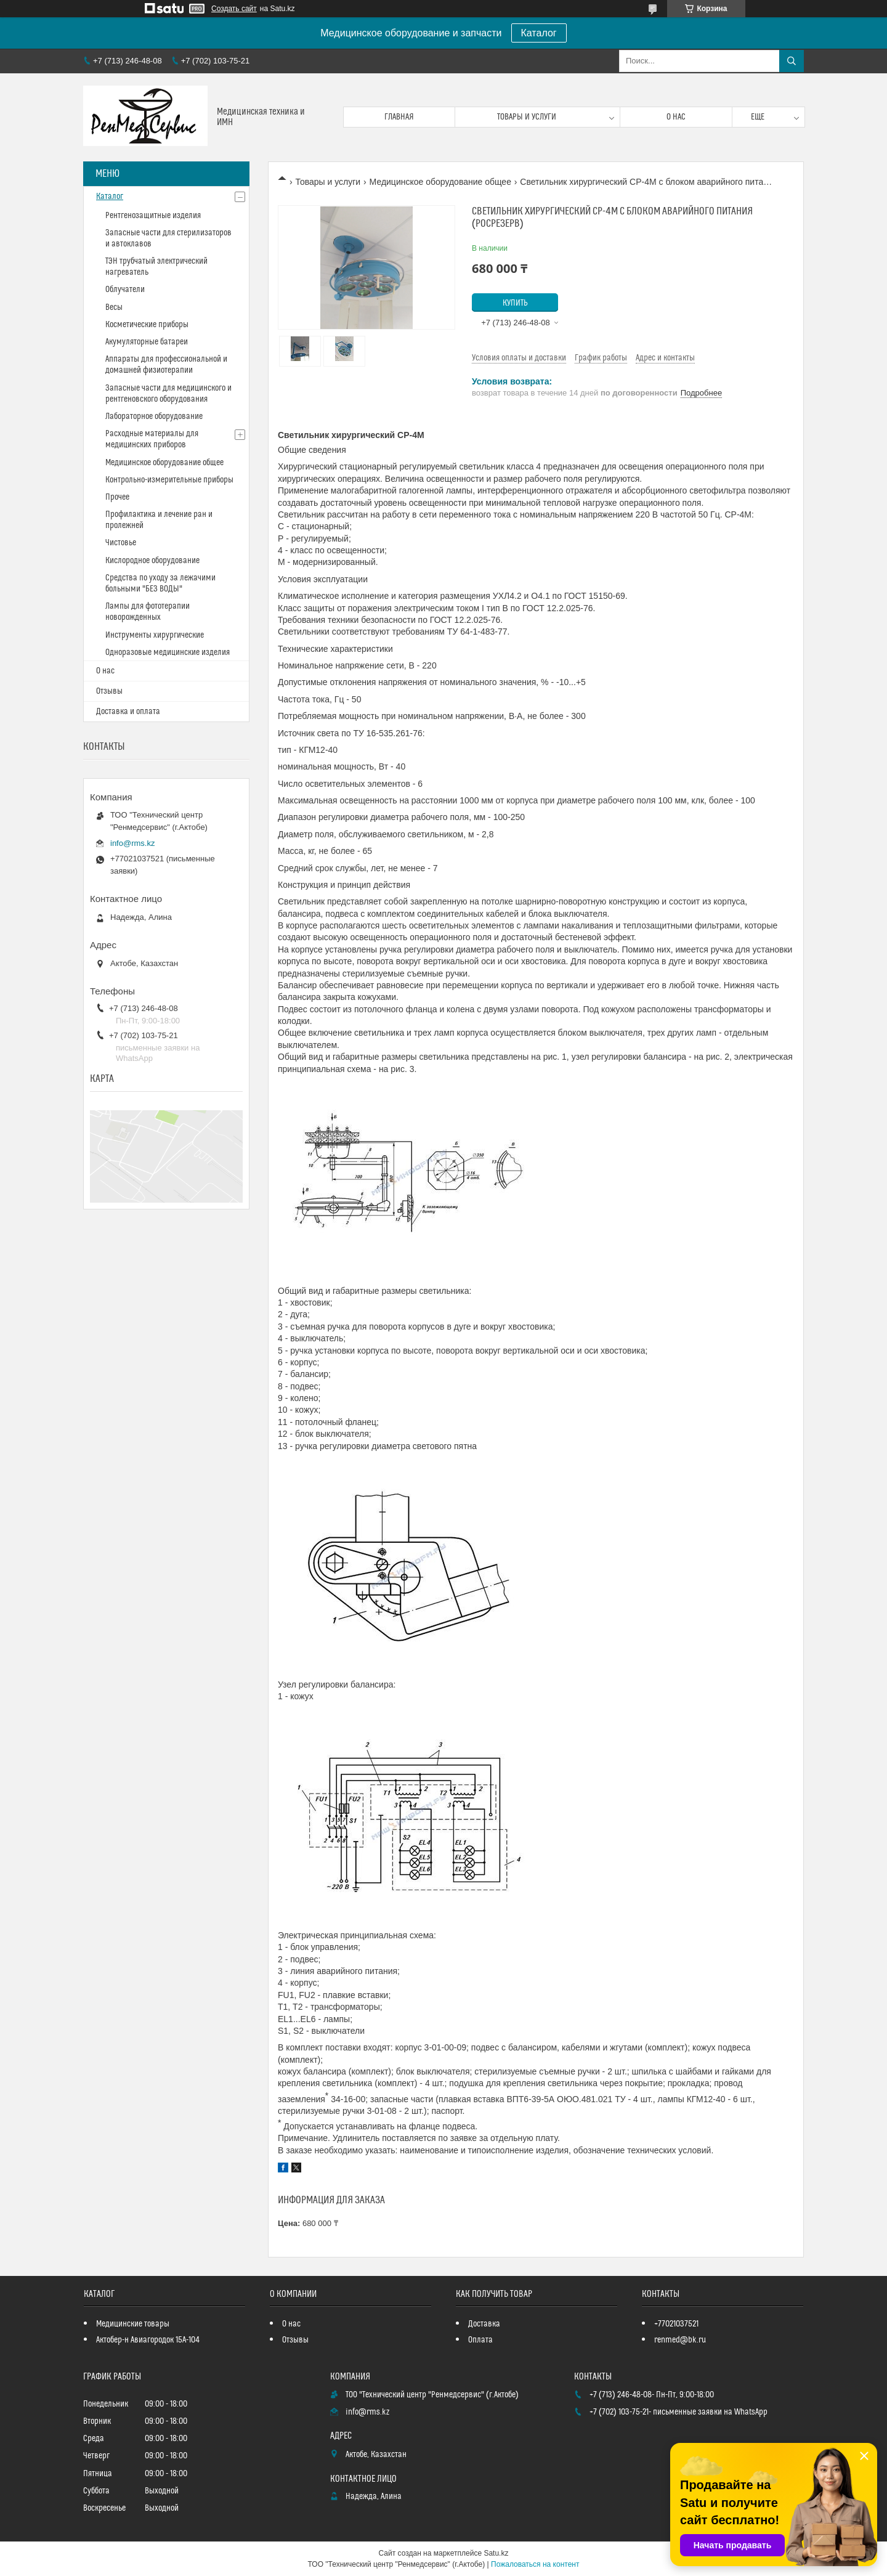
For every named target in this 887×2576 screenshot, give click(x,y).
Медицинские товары (132, 2324)
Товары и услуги (526, 117)
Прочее (117, 497)
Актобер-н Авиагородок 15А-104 (148, 2340)
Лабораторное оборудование (154, 416)
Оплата (480, 2340)
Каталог (539, 33)
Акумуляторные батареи (146, 342)
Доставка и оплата (128, 712)
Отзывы (109, 691)
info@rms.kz (132, 843)
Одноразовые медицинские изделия (167, 652)
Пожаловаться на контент (535, 2564)
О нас (676, 117)
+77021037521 (676, 2324)
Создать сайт (234, 8)
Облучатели (125, 290)
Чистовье (120, 543)
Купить (515, 303)
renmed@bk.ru (680, 2340)
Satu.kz (496, 2553)
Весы (114, 307)
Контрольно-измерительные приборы (169, 480)
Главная (399, 117)
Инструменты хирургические (154, 635)
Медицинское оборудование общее (440, 182)
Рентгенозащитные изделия (153, 216)
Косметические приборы (146, 325)
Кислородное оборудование (152, 561)
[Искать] (791, 61)
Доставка (484, 2324)
